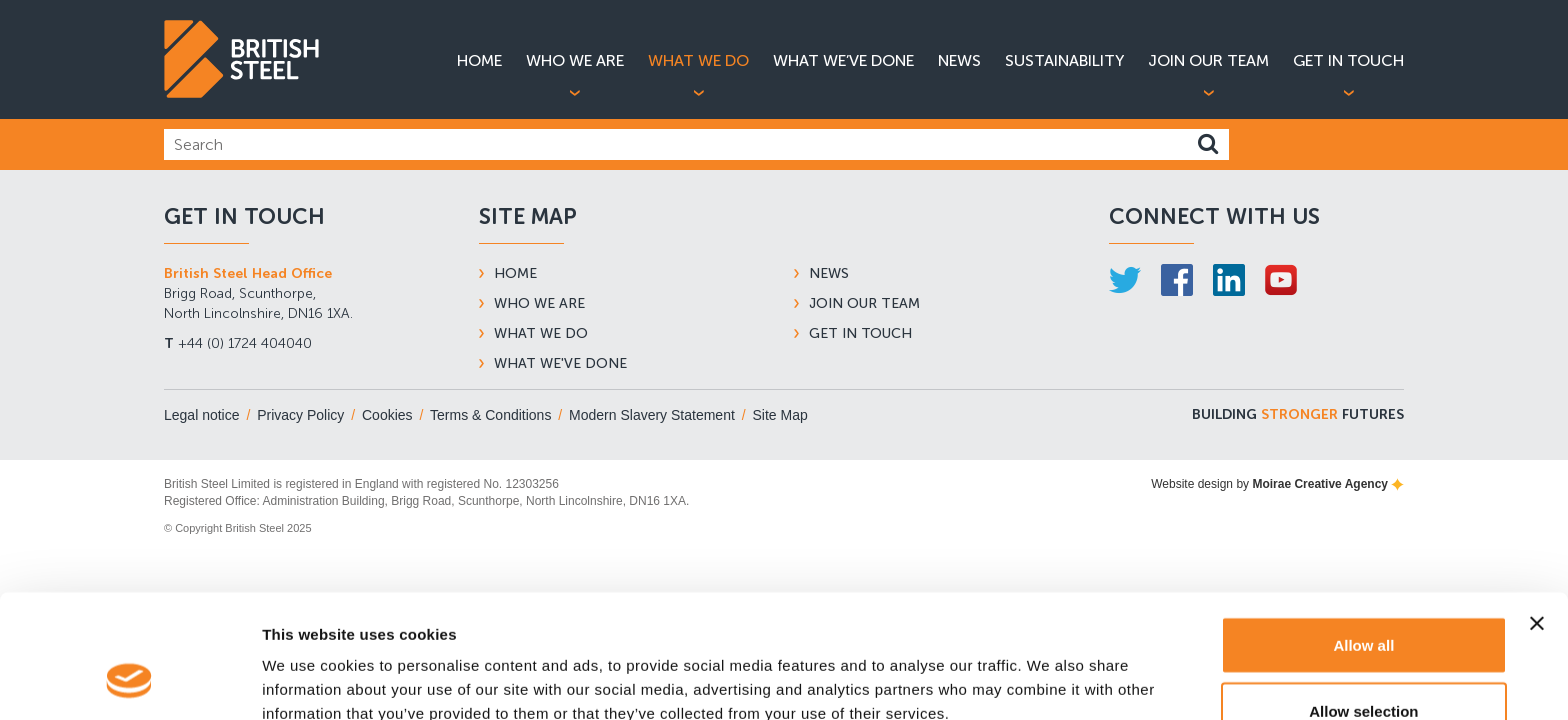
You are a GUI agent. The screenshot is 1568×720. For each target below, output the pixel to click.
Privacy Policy (300, 415)
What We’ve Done (843, 60)
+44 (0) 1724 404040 (238, 343)
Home (479, 60)
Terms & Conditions (490, 415)
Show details (1049, 668)
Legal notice (202, 415)
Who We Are (575, 60)
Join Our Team (1208, 60)
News (959, 60)
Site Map (780, 415)
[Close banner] (1537, 514)
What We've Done (560, 363)
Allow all (1363, 535)
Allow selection (1363, 601)
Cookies (387, 415)
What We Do (698, 60)
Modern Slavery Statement (652, 415)
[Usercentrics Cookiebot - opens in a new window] (129, 681)
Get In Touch (860, 333)
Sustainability (1064, 60)
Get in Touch (1348, 60)
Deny (1364, 666)
